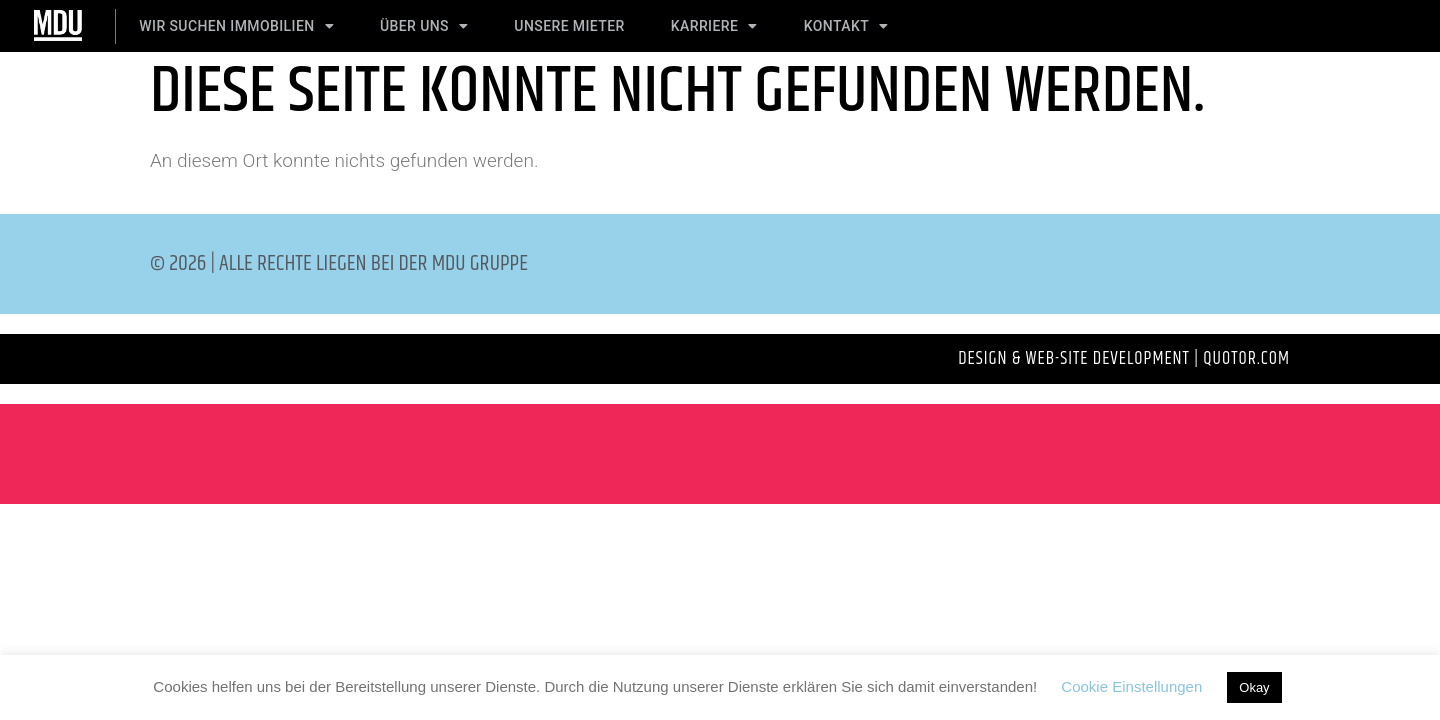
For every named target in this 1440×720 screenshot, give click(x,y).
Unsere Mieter (569, 26)
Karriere (714, 26)
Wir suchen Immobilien (236, 26)
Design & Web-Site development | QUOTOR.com (1124, 359)
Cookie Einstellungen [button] (1131, 686)
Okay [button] (1254, 687)
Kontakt (846, 26)
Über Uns (424, 26)
